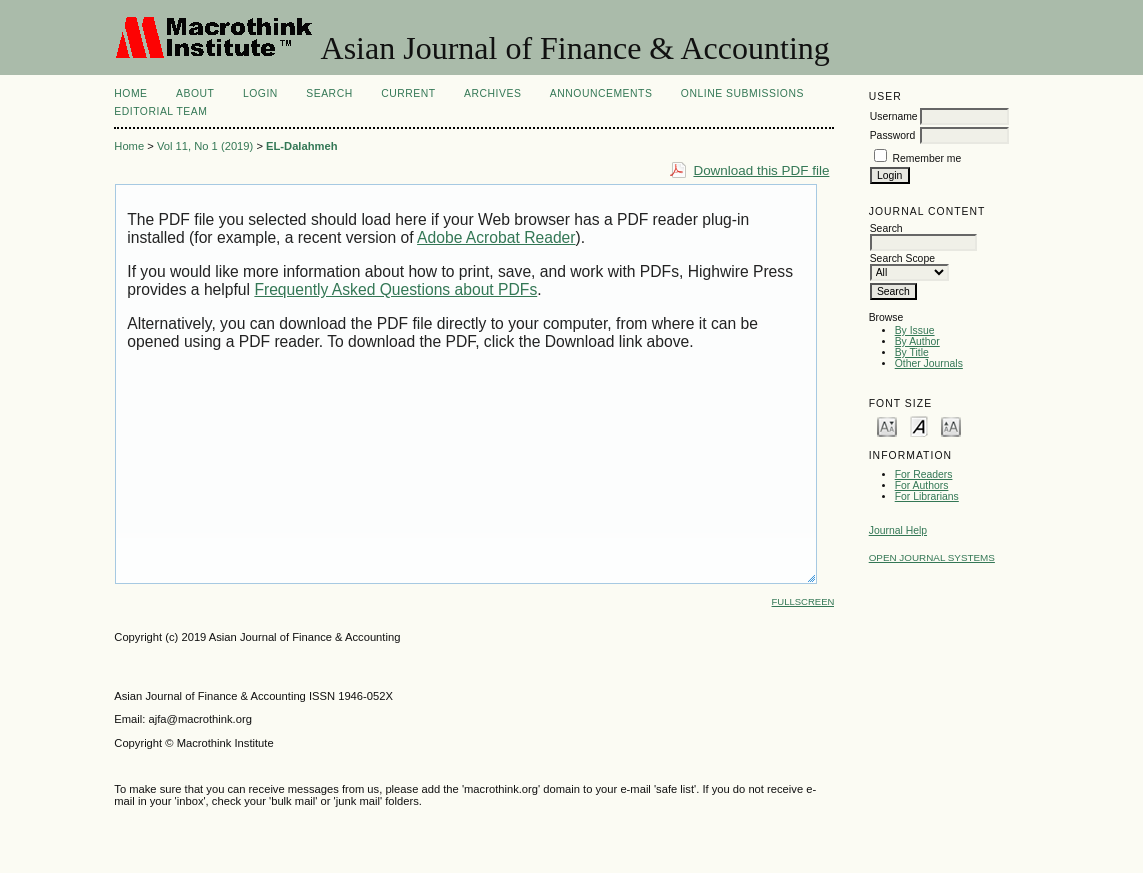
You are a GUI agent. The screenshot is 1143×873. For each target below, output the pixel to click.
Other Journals (929, 363)
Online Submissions (742, 93)
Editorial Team (160, 111)
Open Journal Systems (932, 557)
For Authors (922, 485)
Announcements (601, 93)
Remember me (927, 158)
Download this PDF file (761, 170)
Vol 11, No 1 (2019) (205, 146)
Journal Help (898, 530)
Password (893, 135)
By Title (912, 352)
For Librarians (927, 496)
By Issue (915, 330)
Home (130, 93)
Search (329, 93)
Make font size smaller (887, 425)
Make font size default (919, 425)
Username (894, 116)
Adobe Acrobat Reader (496, 237)
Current (408, 93)
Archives (492, 93)
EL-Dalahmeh (302, 146)
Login (260, 93)
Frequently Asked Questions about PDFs (395, 289)
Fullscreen (803, 601)
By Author (917, 341)
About (195, 93)
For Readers (924, 474)
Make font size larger (951, 425)
